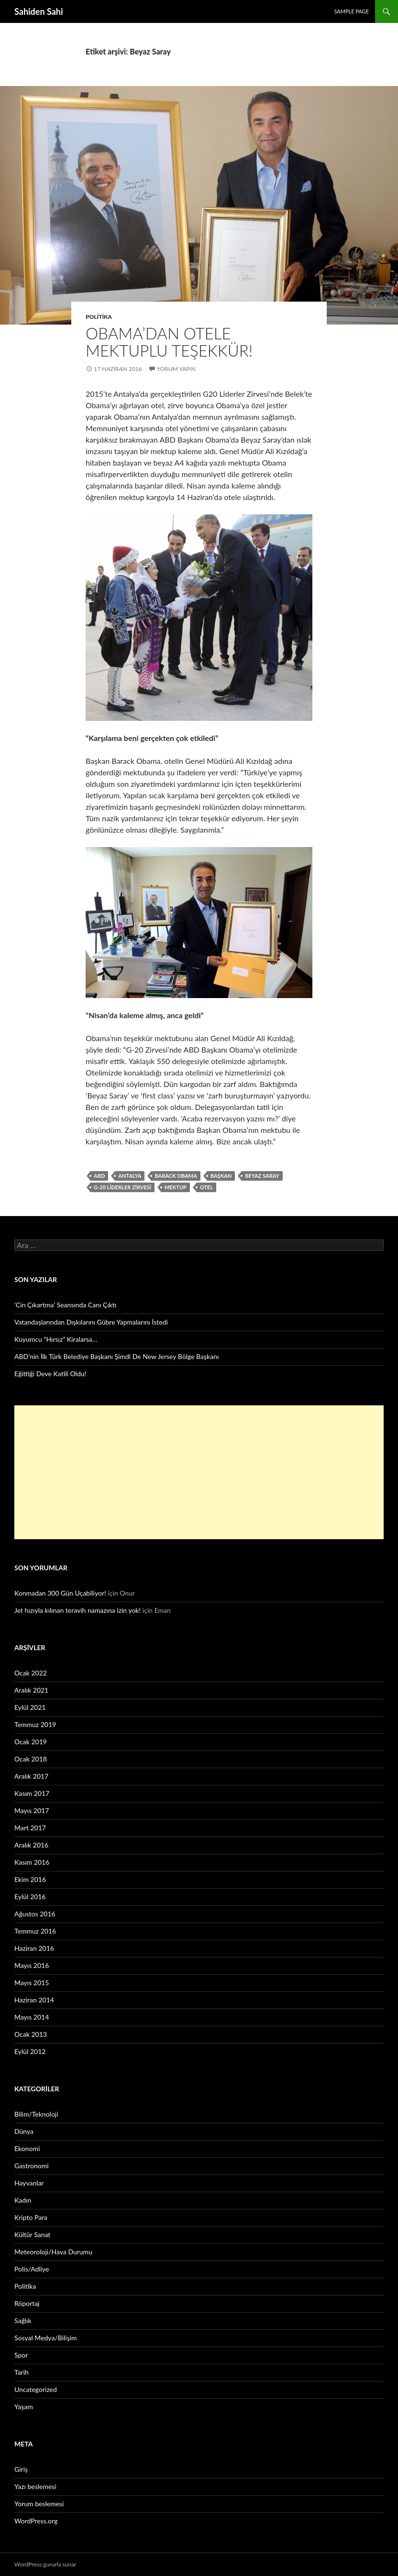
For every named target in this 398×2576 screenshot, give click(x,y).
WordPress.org (35, 2521)
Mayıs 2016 (31, 1965)
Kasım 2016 (31, 1862)
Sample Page (351, 11)
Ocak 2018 (30, 1759)
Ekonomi (27, 2148)
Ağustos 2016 (34, 1914)
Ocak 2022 (30, 1673)
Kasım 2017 (31, 1793)
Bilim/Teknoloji (36, 2114)
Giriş (21, 2469)
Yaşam (23, 2406)
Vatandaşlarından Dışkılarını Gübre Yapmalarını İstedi (91, 1322)
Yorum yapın (176, 368)
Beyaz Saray (262, 1176)
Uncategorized (35, 2389)
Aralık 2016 (31, 1845)
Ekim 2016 (30, 1879)
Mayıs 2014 (31, 2017)
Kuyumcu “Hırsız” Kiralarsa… (55, 1339)
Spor (21, 2355)
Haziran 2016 (34, 1948)
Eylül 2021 (29, 1707)
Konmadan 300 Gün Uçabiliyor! (60, 1593)
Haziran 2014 (34, 2000)
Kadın (22, 2200)
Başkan (221, 1176)
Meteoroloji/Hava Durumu (53, 2252)
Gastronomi (31, 2166)
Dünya (23, 2131)
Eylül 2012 (29, 2051)
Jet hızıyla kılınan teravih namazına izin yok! (77, 1610)
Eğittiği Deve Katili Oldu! (50, 1374)
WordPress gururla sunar (45, 2564)
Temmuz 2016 (35, 1931)
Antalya (129, 1176)
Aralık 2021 (31, 1690)
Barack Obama (176, 1176)
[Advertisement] (199, 1472)
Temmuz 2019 (35, 1724)
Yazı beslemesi (35, 2486)
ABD (99, 1176)
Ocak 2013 (30, 2034)
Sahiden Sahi (38, 11)
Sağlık (23, 2320)
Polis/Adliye (31, 2269)
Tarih (21, 2372)
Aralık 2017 (31, 1776)
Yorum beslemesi (39, 2504)
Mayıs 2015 (31, 1982)
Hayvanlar (29, 2183)
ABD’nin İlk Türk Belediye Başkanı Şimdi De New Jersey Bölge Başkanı (116, 1356)
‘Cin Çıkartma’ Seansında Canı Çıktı (65, 1305)
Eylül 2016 (29, 1896)
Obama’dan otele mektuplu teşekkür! (169, 342)
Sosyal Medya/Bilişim (45, 2338)
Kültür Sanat (32, 2234)
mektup (176, 1187)
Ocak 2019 (30, 1742)
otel (206, 1187)
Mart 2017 (30, 1828)
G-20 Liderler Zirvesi (122, 1187)
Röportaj (26, 2303)
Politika (99, 316)
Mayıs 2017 (31, 1810)
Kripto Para (30, 2217)
